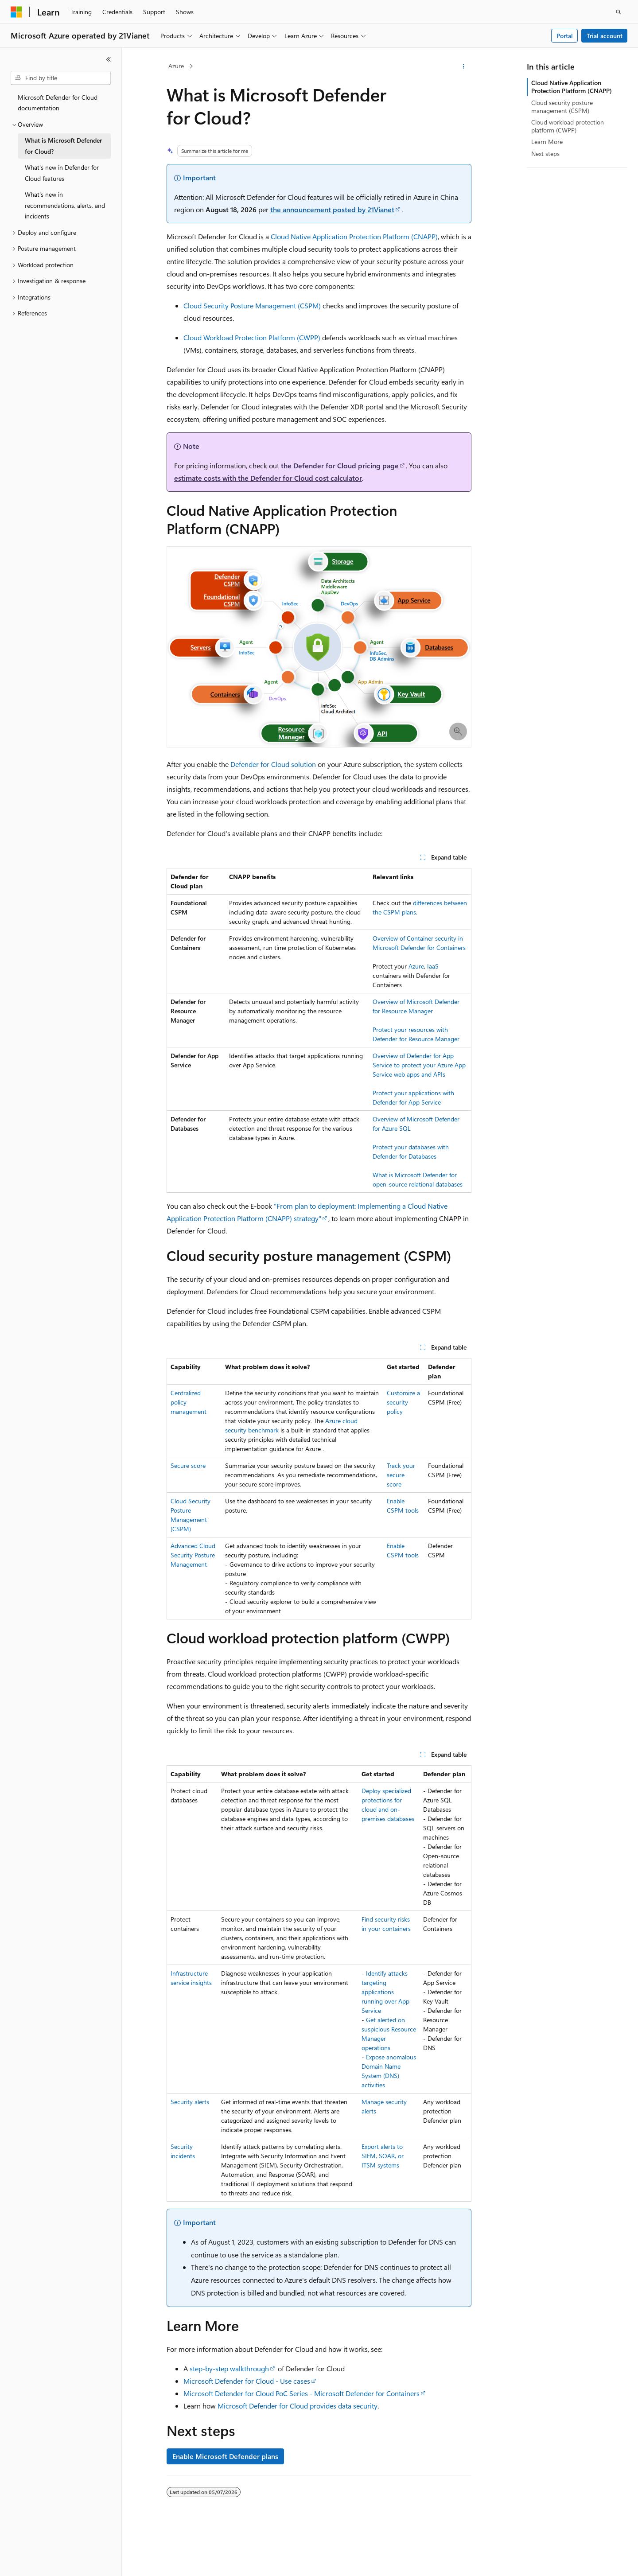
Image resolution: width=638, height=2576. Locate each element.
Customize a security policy (403, 1402)
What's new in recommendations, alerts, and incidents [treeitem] (65, 205)
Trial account (604, 35)
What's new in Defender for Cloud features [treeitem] (62, 173)
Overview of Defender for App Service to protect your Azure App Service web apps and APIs (419, 1064)
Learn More (547, 141)
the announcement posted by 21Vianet (332, 209)
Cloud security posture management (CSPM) (562, 106)
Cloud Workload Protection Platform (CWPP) (251, 337)
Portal (564, 35)
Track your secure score (401, 1474)
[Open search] (618, 12)
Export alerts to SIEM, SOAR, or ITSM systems (383, 2155)
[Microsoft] (16, 12)
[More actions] (463, 66)
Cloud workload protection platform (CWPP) (567, 126)
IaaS (433, 966)
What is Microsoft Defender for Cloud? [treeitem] (63, 146)
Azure (176, 66)
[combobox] (61, 78)
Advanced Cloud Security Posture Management (193, 1554)
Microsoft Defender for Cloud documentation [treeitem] (57, 103)
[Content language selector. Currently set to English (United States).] (51, 2561)
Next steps (545, 153)
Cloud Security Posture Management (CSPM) (252, 305)
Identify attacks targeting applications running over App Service (385, 1992)
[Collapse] (108, 59)
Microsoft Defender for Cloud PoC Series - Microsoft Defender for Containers (301, 2393)
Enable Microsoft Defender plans (225, 2456)
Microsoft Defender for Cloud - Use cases (246, 2380)
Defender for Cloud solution (273, 764)
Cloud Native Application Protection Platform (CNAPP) (354, 236)
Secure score (188, 1465)
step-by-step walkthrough (229, 2368)
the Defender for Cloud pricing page (340, 465)
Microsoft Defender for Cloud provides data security (297, 2405)
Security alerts (190, 2101)
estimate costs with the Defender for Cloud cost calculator (268, 478)
